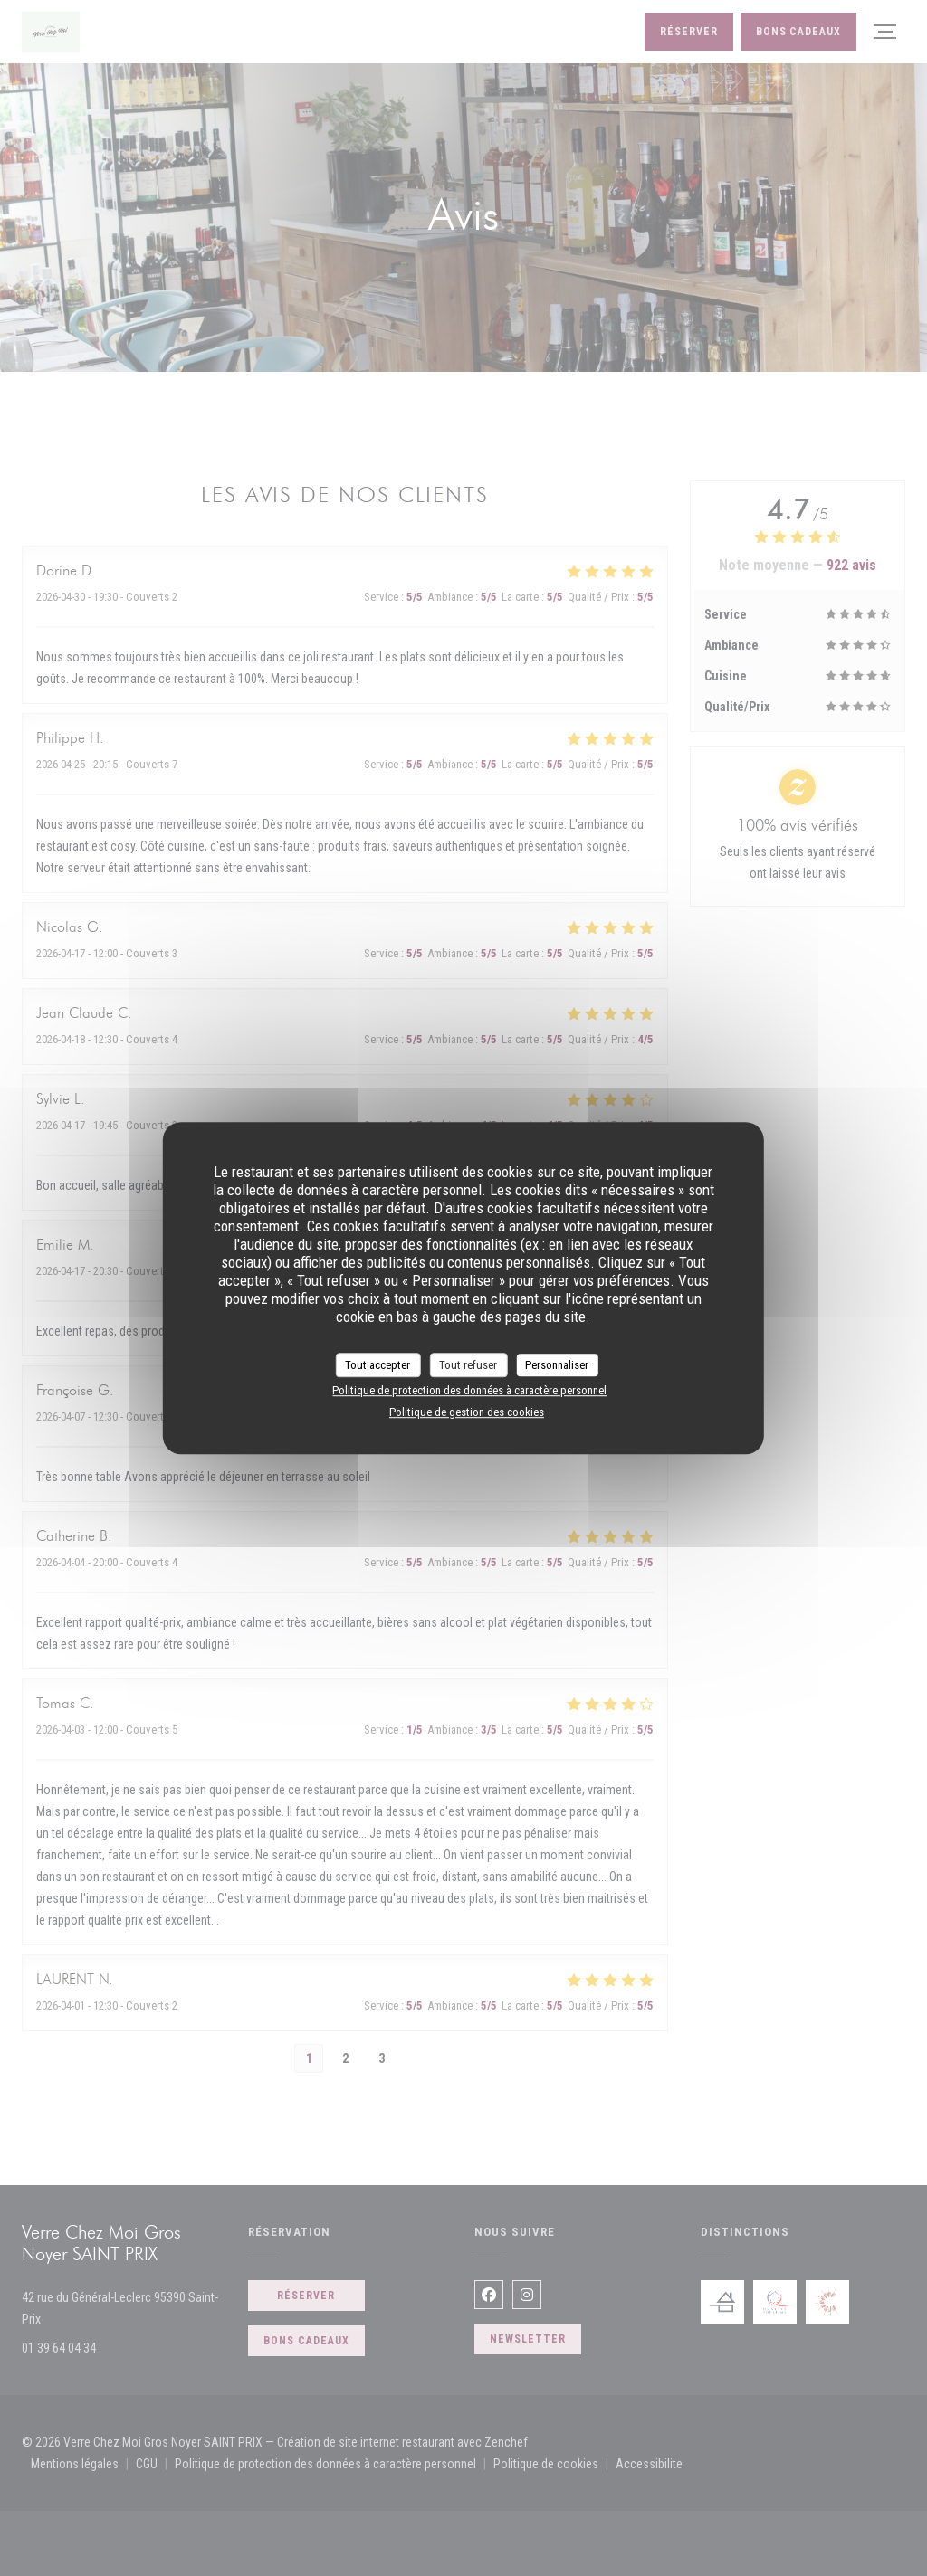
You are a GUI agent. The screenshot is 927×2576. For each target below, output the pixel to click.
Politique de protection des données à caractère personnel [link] (469, 1390)
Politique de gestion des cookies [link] (466, 1412)
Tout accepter (377, 1365)
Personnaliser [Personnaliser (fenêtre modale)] (556, 1365)
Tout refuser (468, 1365)
